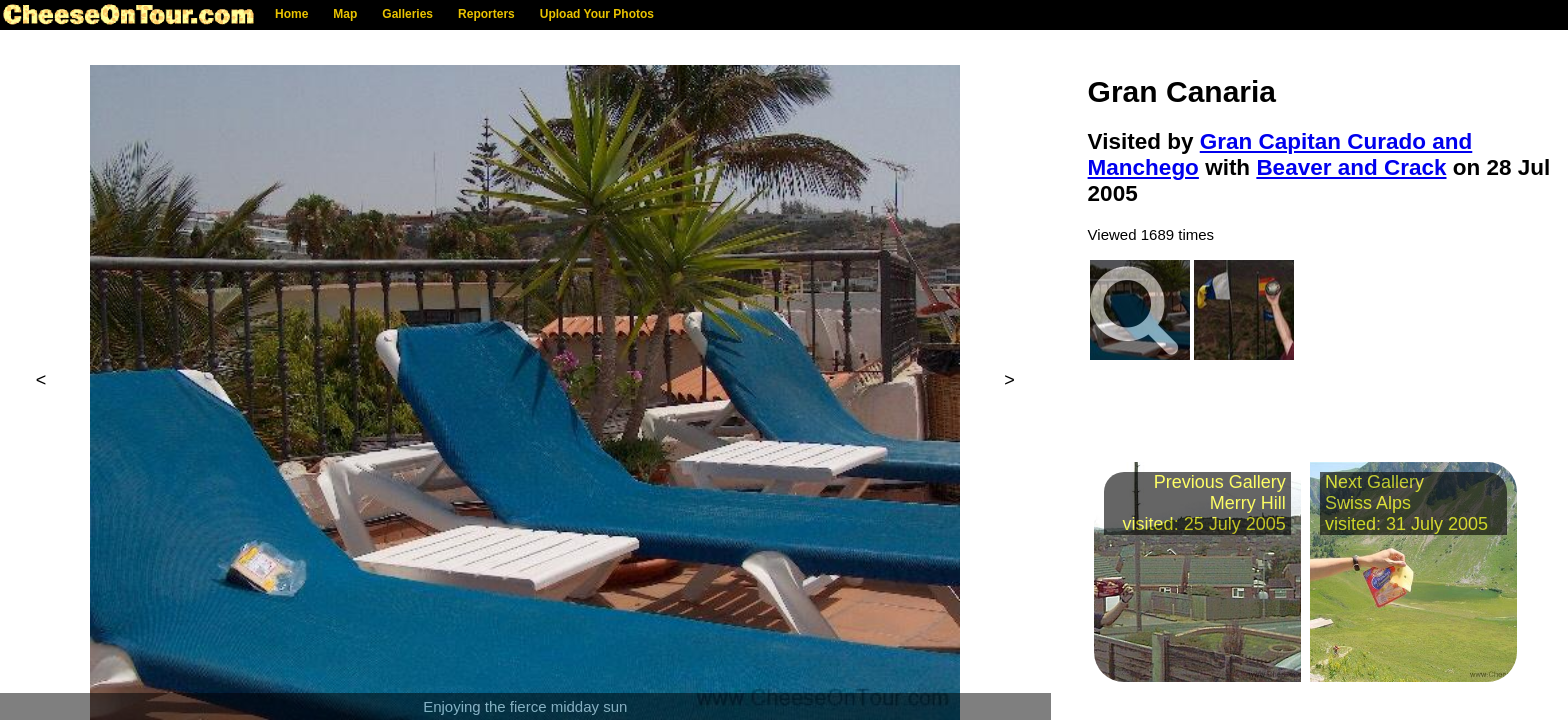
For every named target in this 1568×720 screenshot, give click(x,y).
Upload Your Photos (597, 14)
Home (291, 14)
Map (345, 14)
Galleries (407, 14)
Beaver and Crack (1351, 167)
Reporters (486, 14)
